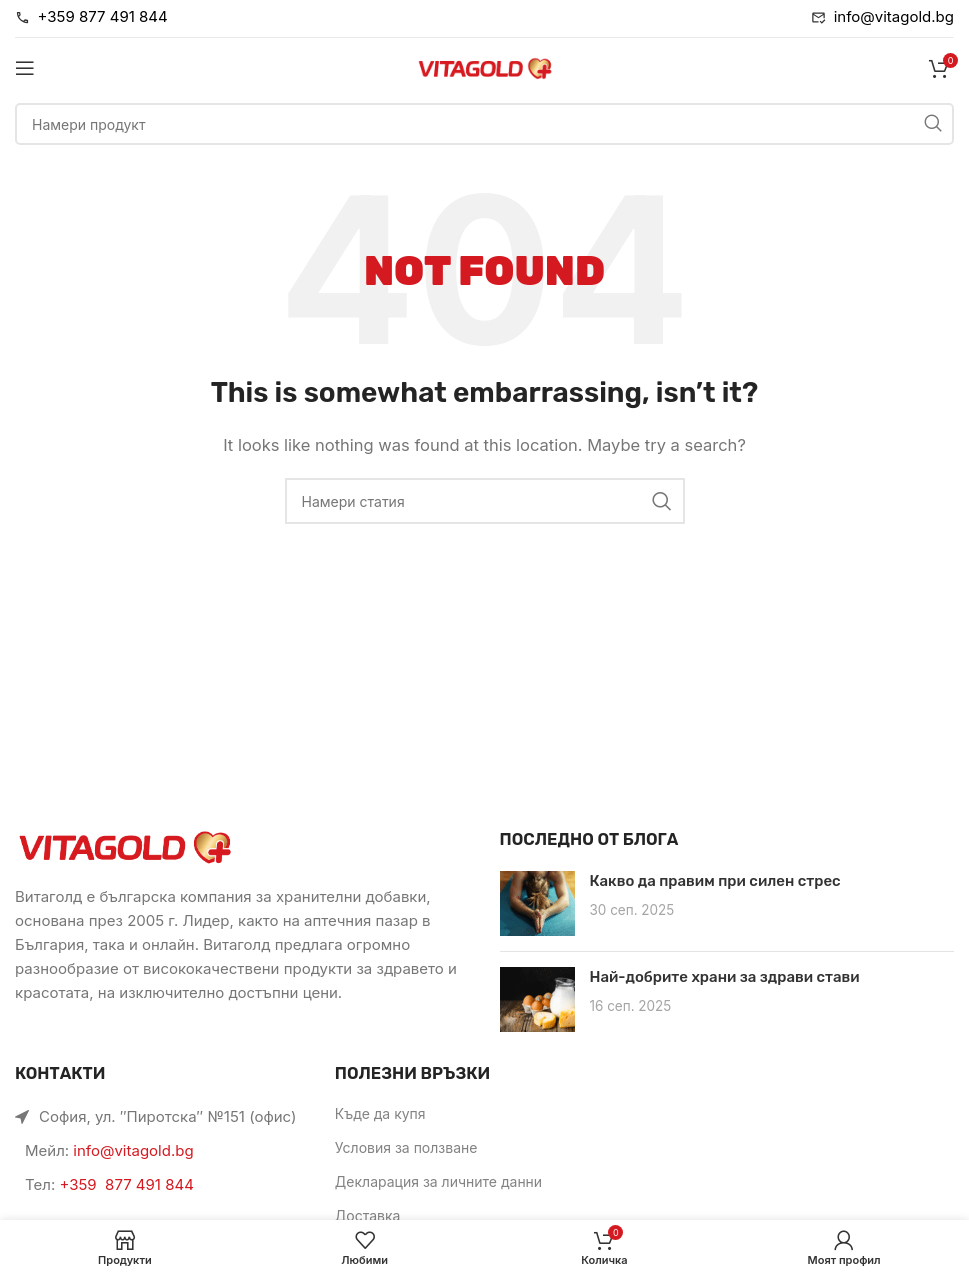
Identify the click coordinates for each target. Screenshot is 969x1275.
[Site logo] (485, 66)
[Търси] (484, 124)
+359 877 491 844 (126, 1184)
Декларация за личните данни (438, 1181)
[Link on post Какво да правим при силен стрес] (537, 903)
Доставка (368, 1215)
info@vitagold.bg (133, 1150)
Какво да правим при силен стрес (715, 881)
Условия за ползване (406, 1147)
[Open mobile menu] (25, 68)
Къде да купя (380, 1113)
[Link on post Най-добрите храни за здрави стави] (537, 999)
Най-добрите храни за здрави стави (725, 977)
